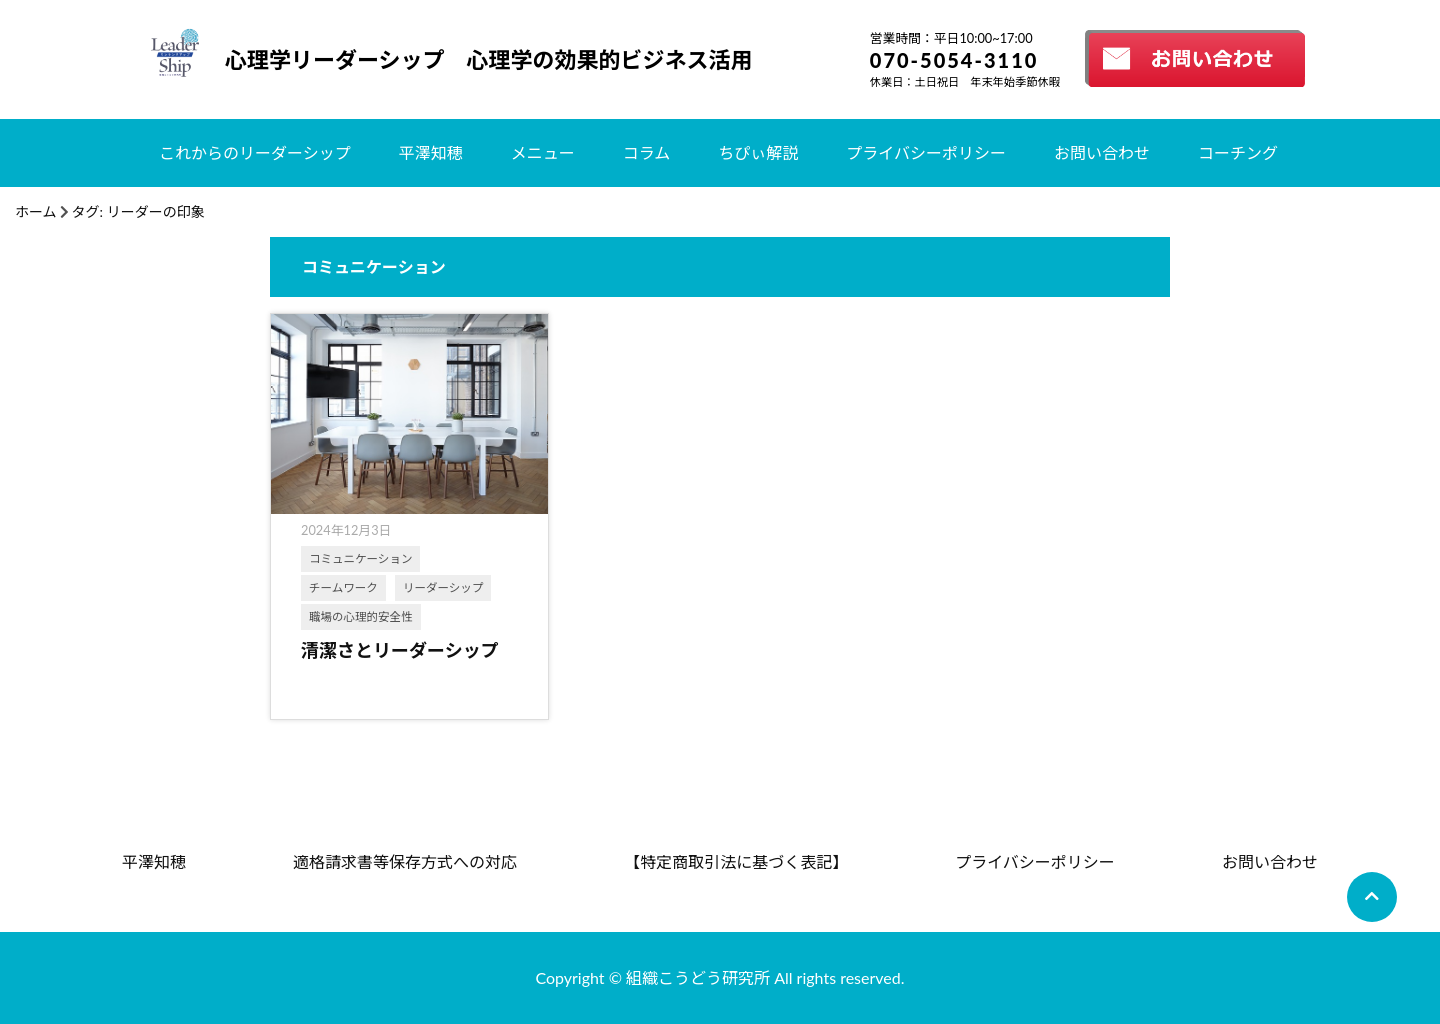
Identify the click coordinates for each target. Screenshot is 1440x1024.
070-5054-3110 (954, 60)
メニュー (543, 152)
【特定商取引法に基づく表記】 (736, 861)
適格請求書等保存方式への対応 (405, 861)
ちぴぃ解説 (758, 152)
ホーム (36, 211)
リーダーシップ (443, 587)
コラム (647, 152)
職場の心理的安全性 (361, 616)
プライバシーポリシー (926, 152)
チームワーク (343, 587)
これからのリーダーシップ (255, 152)
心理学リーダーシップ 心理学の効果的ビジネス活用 (489, 59)
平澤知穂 (431, 152)
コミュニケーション (360, 558)
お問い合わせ (1102, 152)
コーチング (1238, 152)
